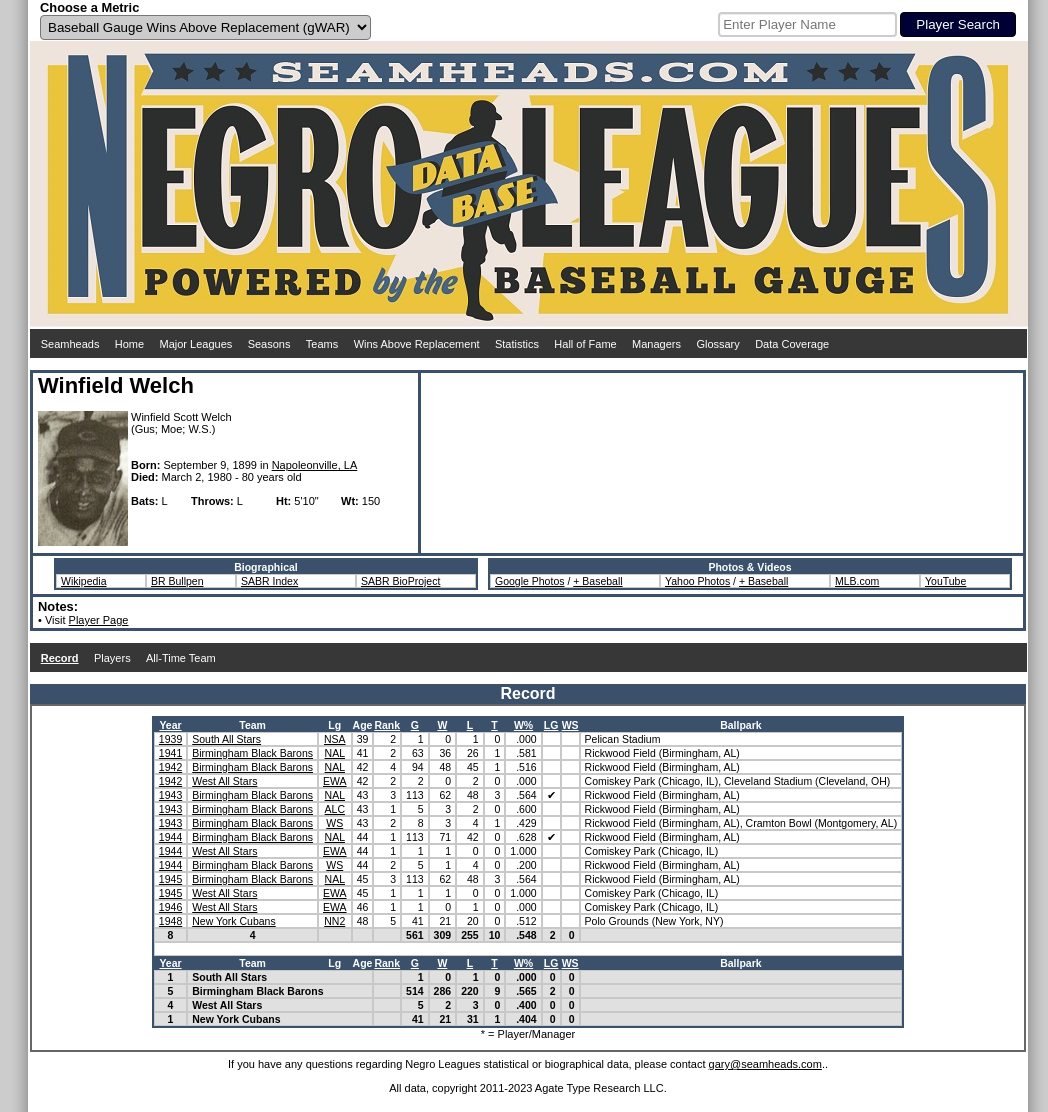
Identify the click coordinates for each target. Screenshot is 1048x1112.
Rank (387, 725)
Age (363, 725)
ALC (335, 809)
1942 (170, 767)
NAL (335, 753)
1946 (170, 907)
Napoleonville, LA (315, 465)
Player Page (99, 620)
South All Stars (226, 739)
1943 (170, 795)
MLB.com (857, 581)
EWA (335, 781)
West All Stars (224, 781)
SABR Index (269, 581)
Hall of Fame (585, 344)
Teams (322, 344)
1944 (170, 837)
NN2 (334, 921)
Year (170, 725)
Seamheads (70, 344)
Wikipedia (84, 581)
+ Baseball (597, 581)
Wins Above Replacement (417, 344)
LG (551, 725)
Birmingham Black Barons (252, 753)
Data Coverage (792, 344)
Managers (656, 344)
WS (570, 725)
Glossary (717, 344)
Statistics (517, 344)
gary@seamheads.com (765, 1064)
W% (523, 725)
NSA (335, 739)
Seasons (269, 344)
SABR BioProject (400, 581)
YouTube (945, 581)
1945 (170, 879)
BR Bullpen (177, 581)
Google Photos (529, 581)
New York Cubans (233, 921)
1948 (170, 921)
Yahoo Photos (697, 581)
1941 (170, 753)
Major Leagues (196, 344)
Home (129, 344)
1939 (170, 739)
